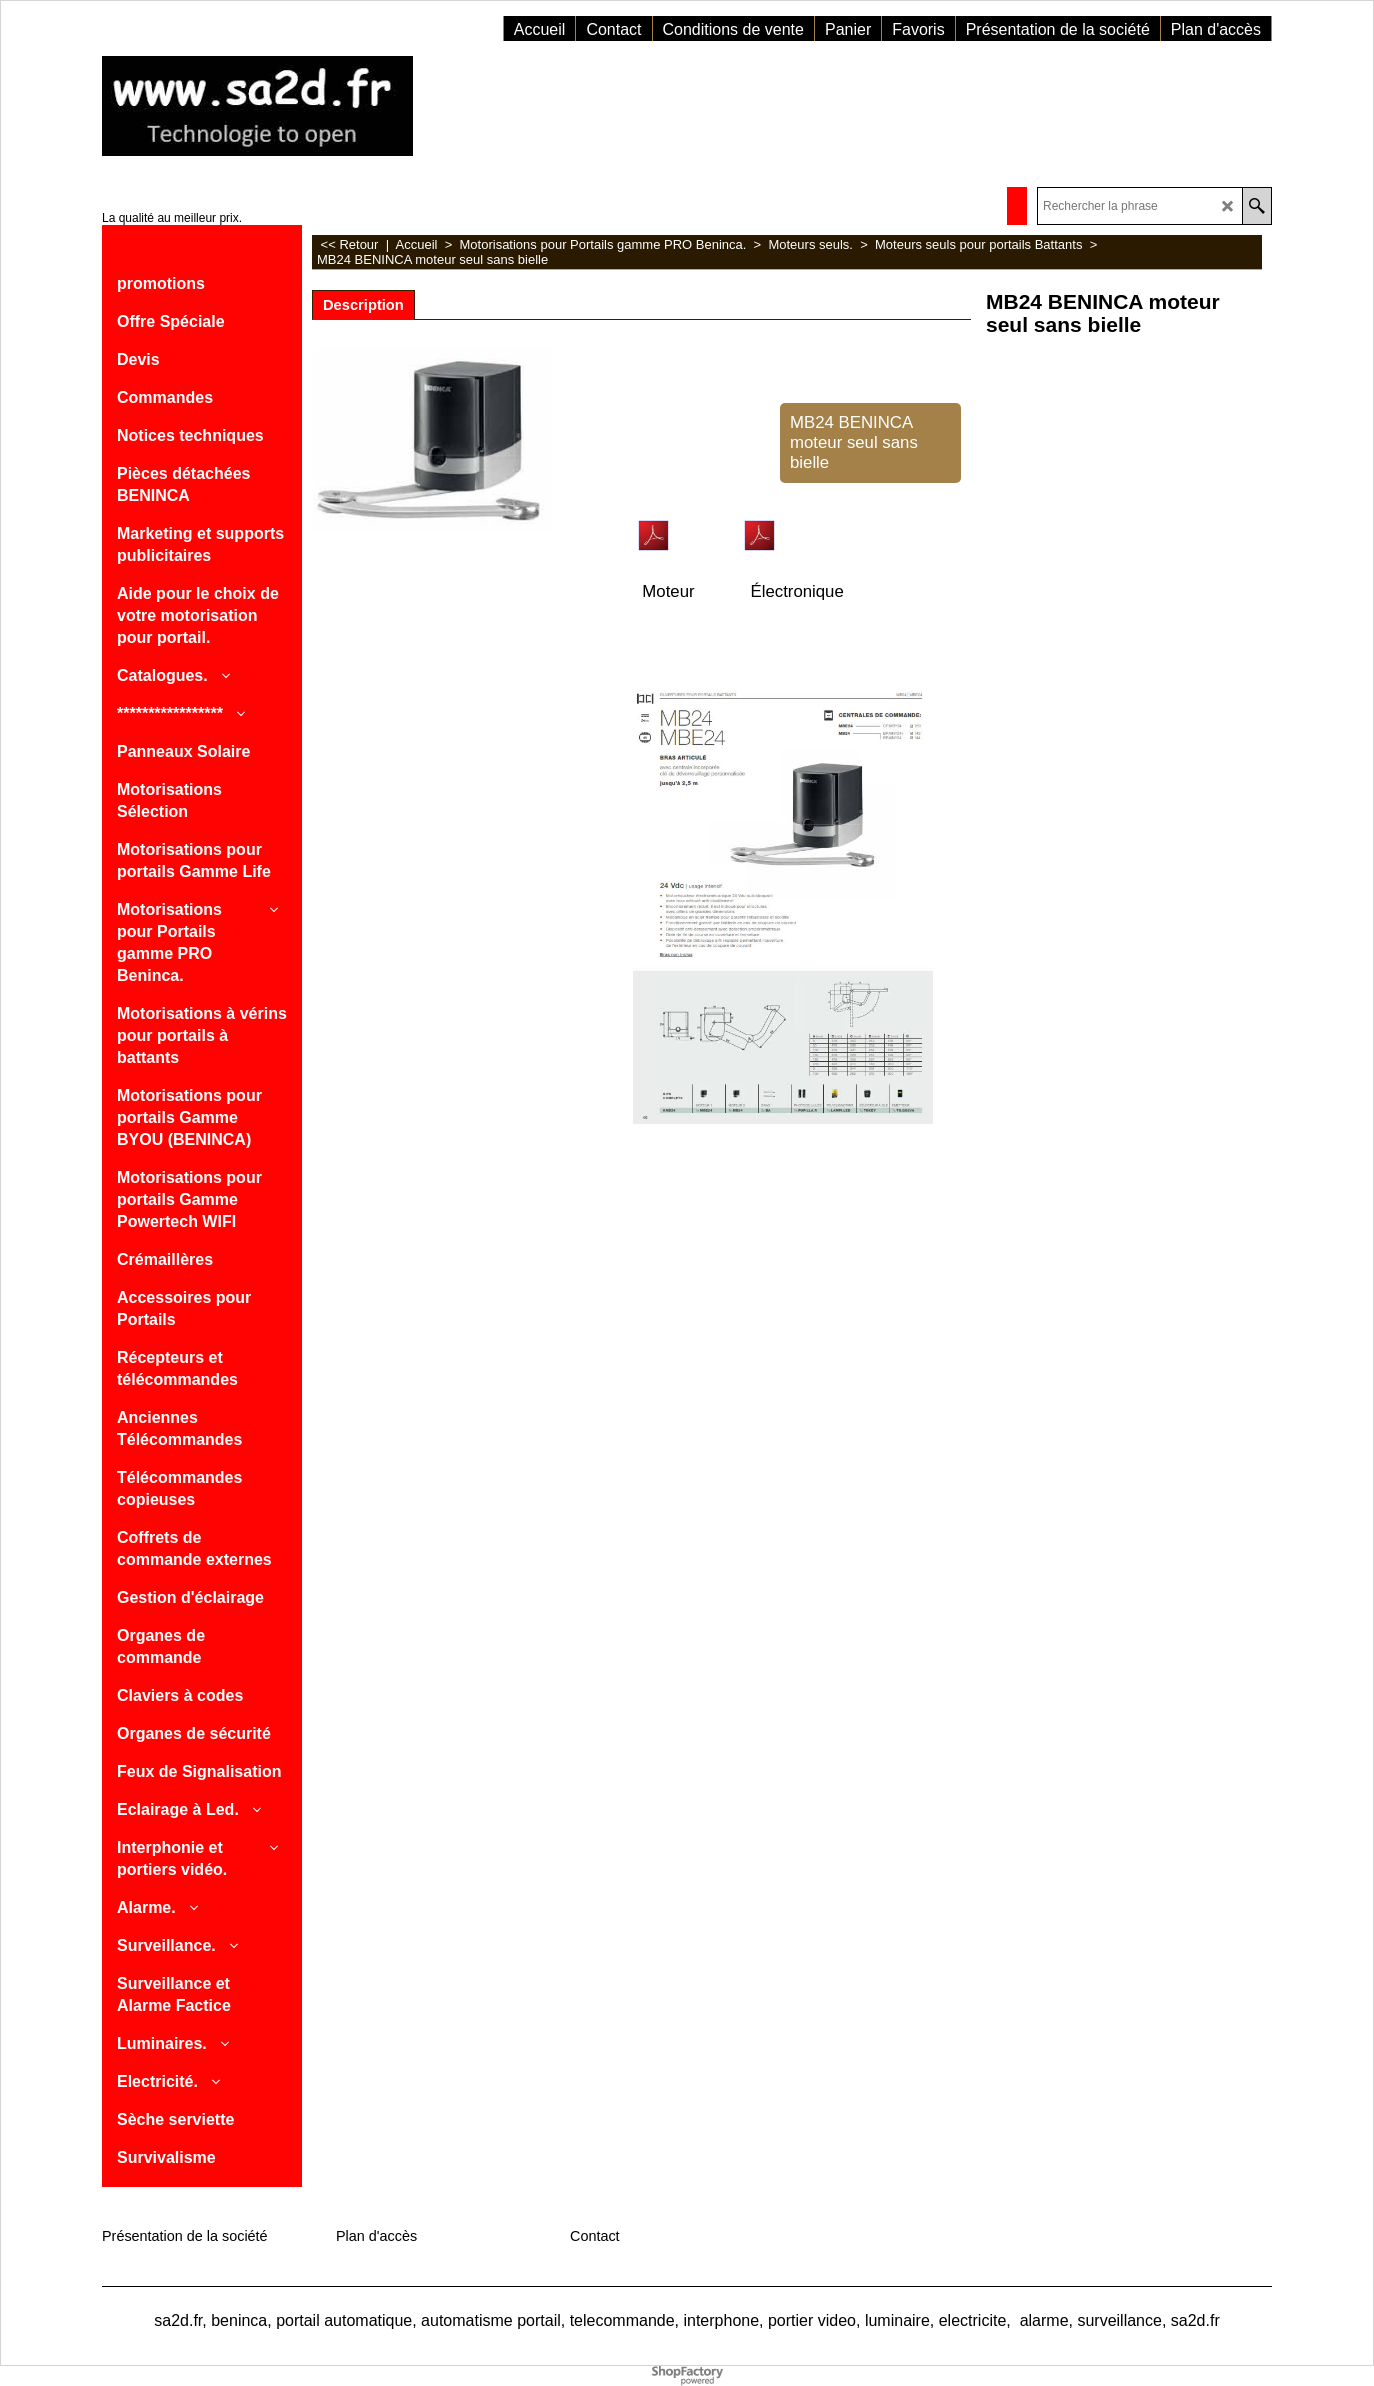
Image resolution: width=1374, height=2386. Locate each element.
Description (363, 305)
